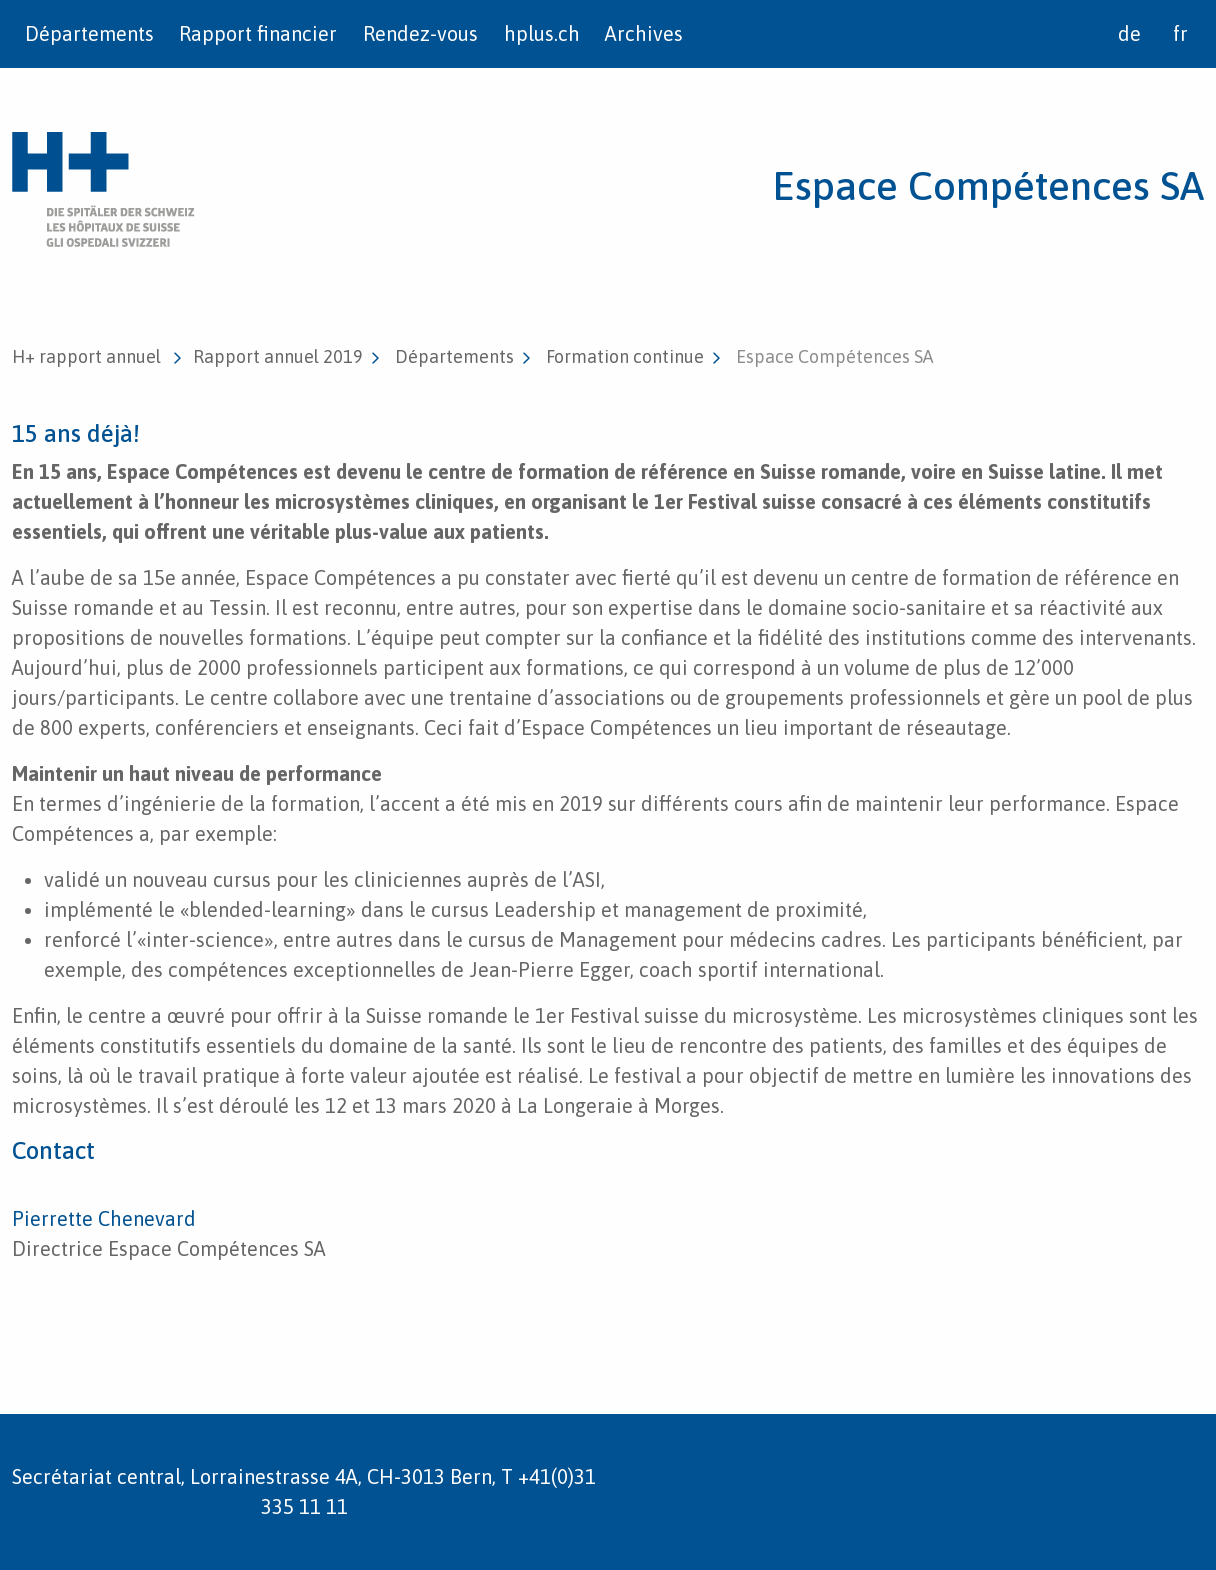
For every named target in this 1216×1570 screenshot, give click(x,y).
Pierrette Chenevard (104, 1218)
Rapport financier (258, 33)
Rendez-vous (420, 33)
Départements (89, 33)
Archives (644, 33)
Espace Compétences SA (988, 185)
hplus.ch (542, 33)
